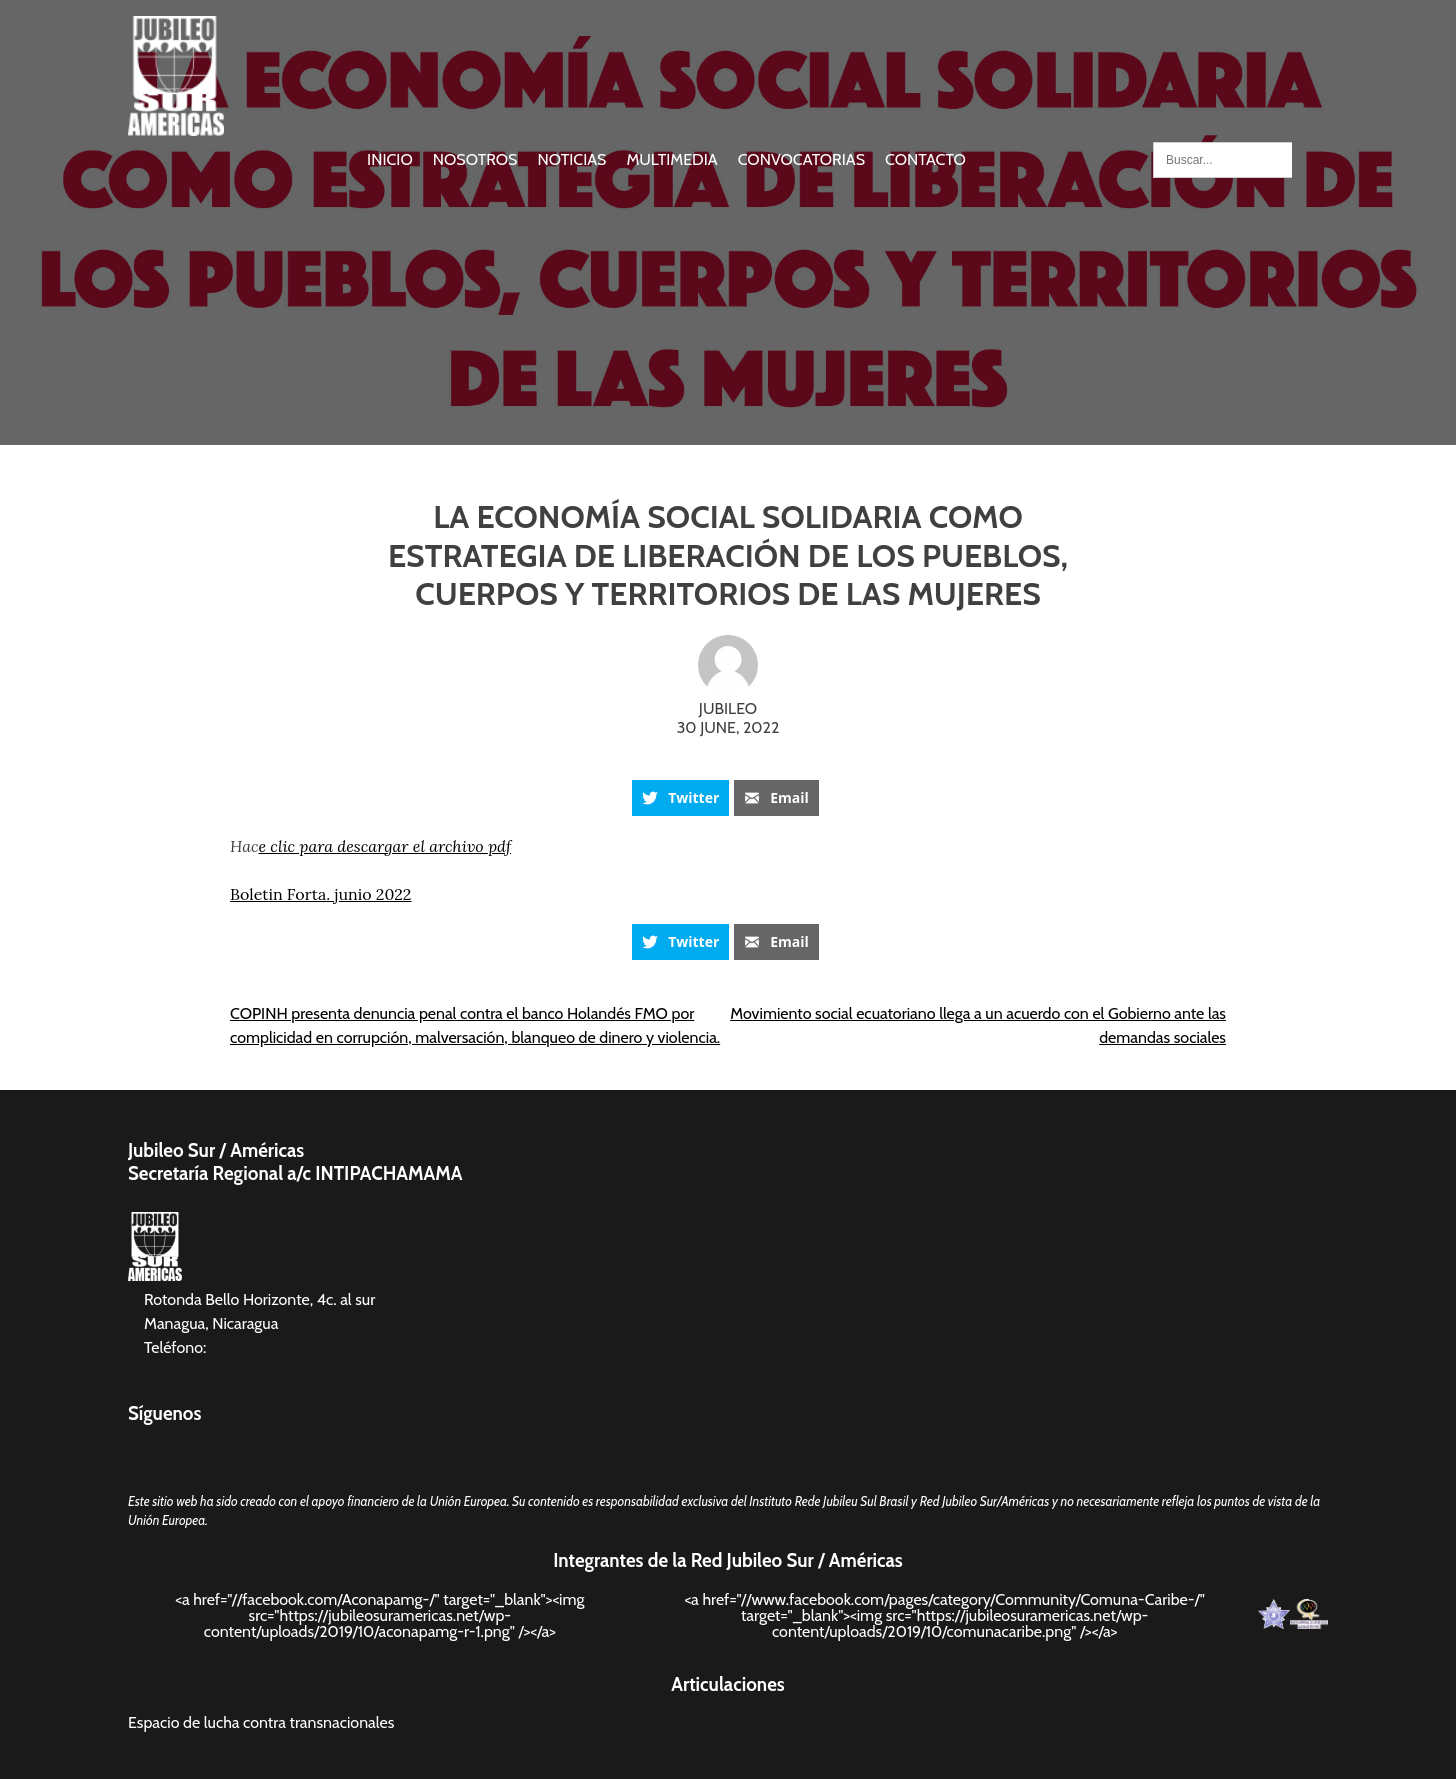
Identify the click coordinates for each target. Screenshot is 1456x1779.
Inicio (390, 159)
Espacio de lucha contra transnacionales (261, 1722)
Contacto (925, 159)
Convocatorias (801, 159)
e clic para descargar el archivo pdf (384, 846)
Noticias (571, 159)
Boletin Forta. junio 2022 (320, 894)
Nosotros (475, 159)
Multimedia (671, 159)
